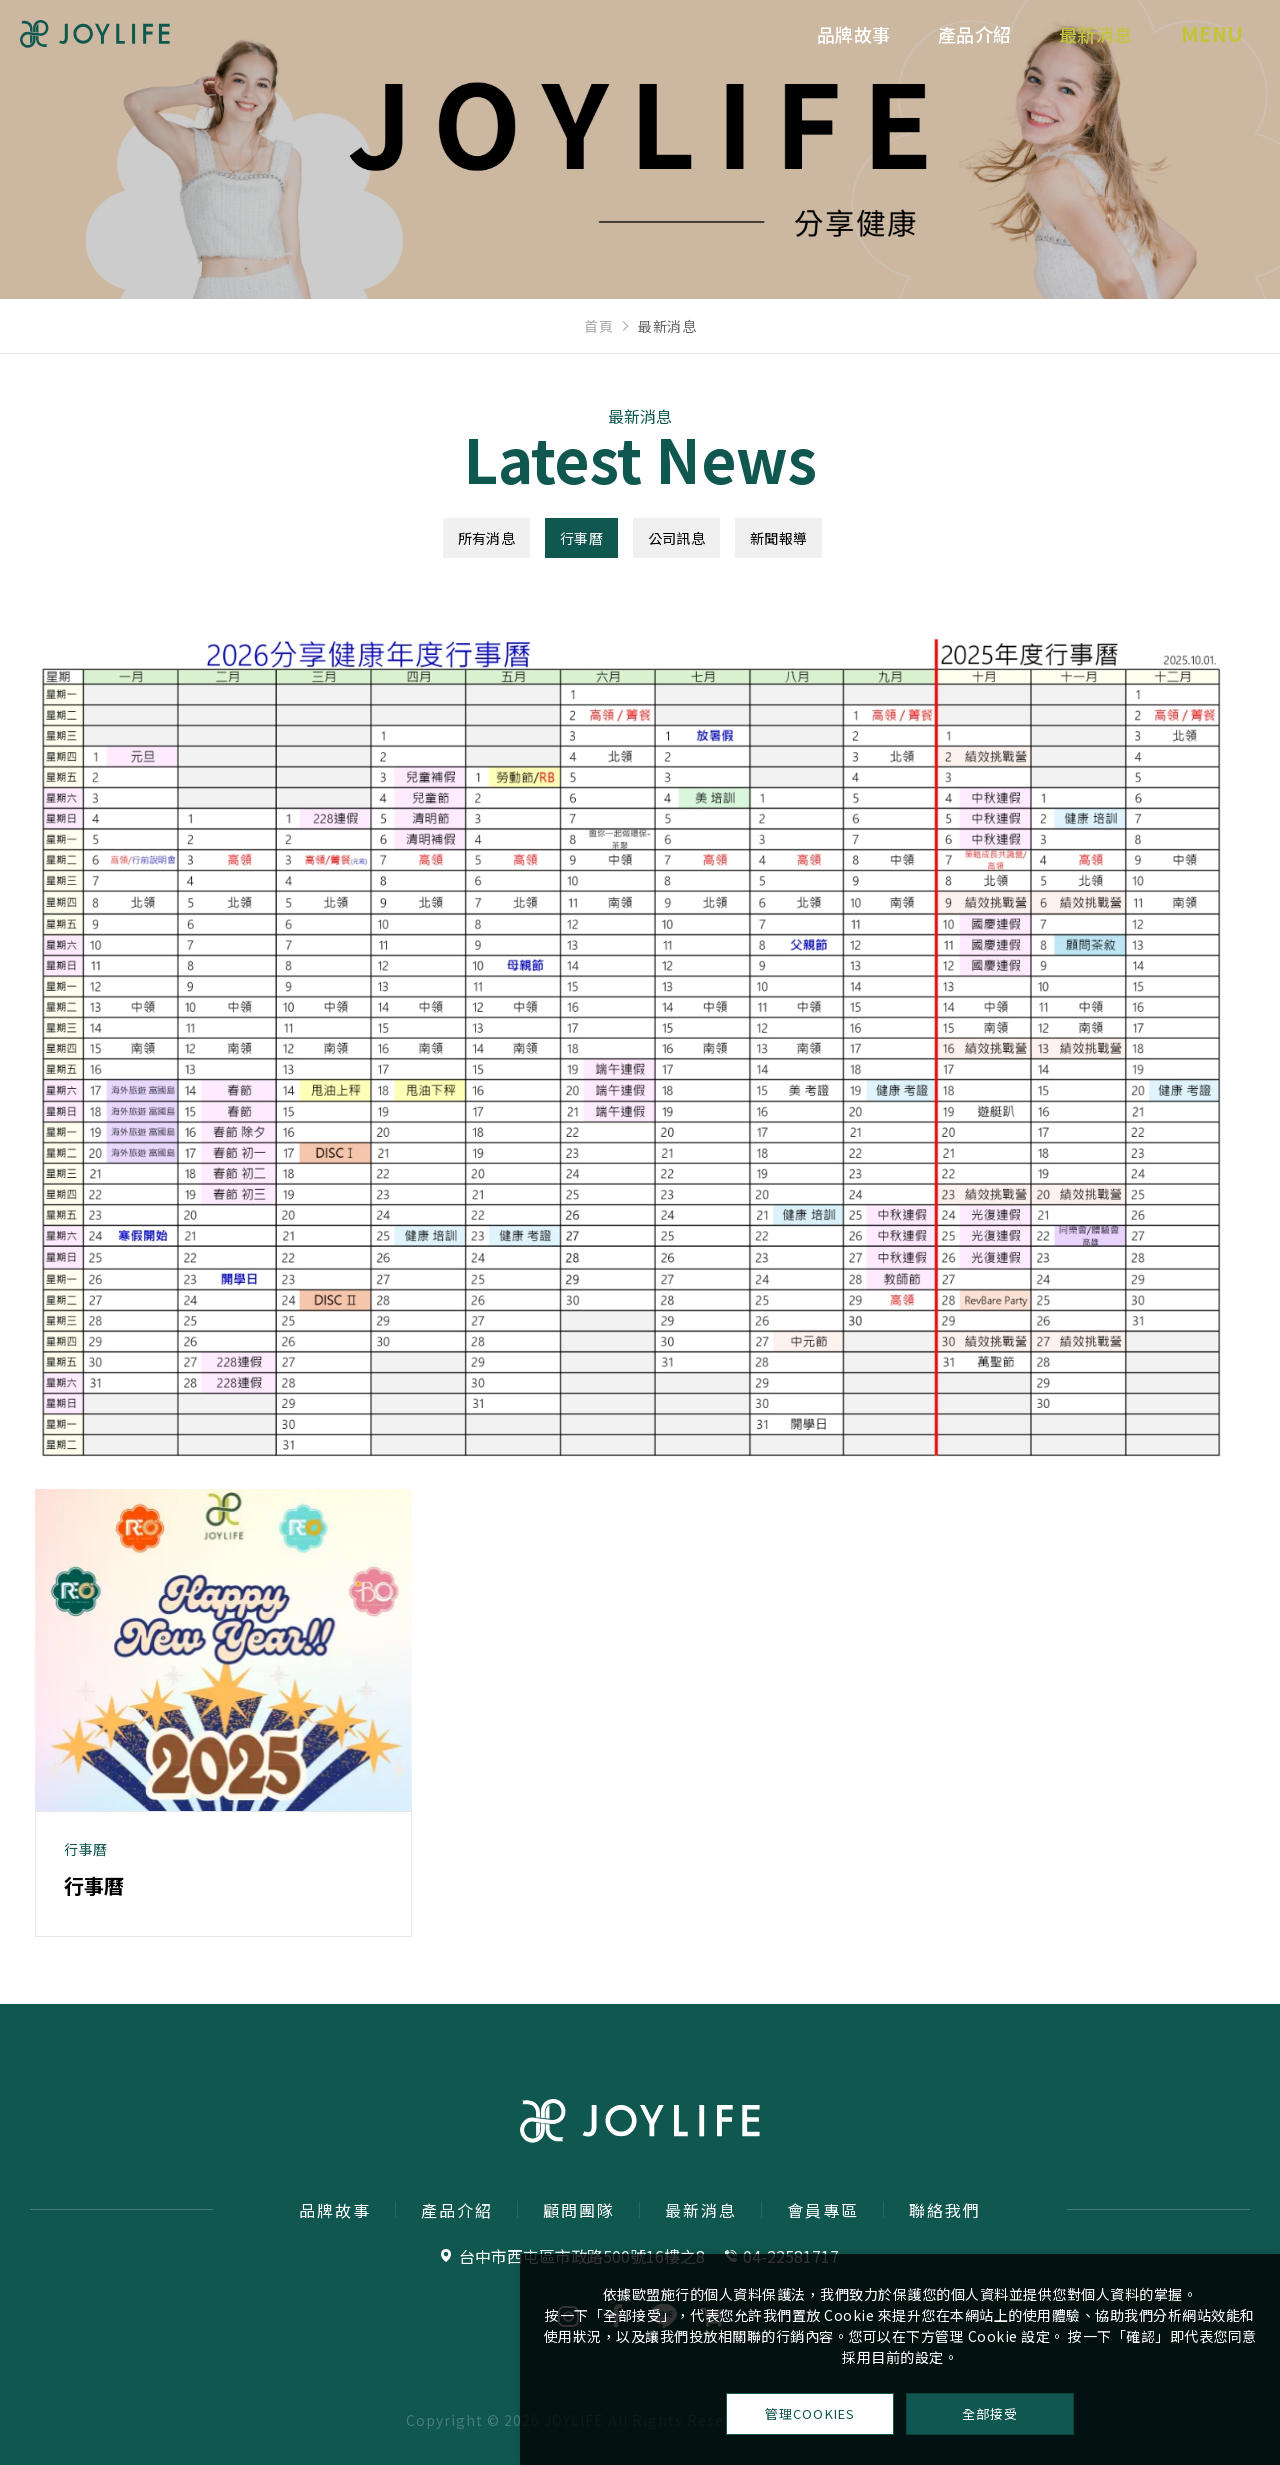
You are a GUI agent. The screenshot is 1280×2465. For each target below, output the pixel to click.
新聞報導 (778, 538)
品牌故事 (824, 53)
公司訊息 (676, 538)
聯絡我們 (945, 2210)
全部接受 (990, 2410)
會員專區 (823, 2210)
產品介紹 (945, 53)
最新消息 (1066, 53)
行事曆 (581, 538)
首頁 (598, 326)
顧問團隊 (579, 2210)
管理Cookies (810, 2410)
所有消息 (486, 538)
